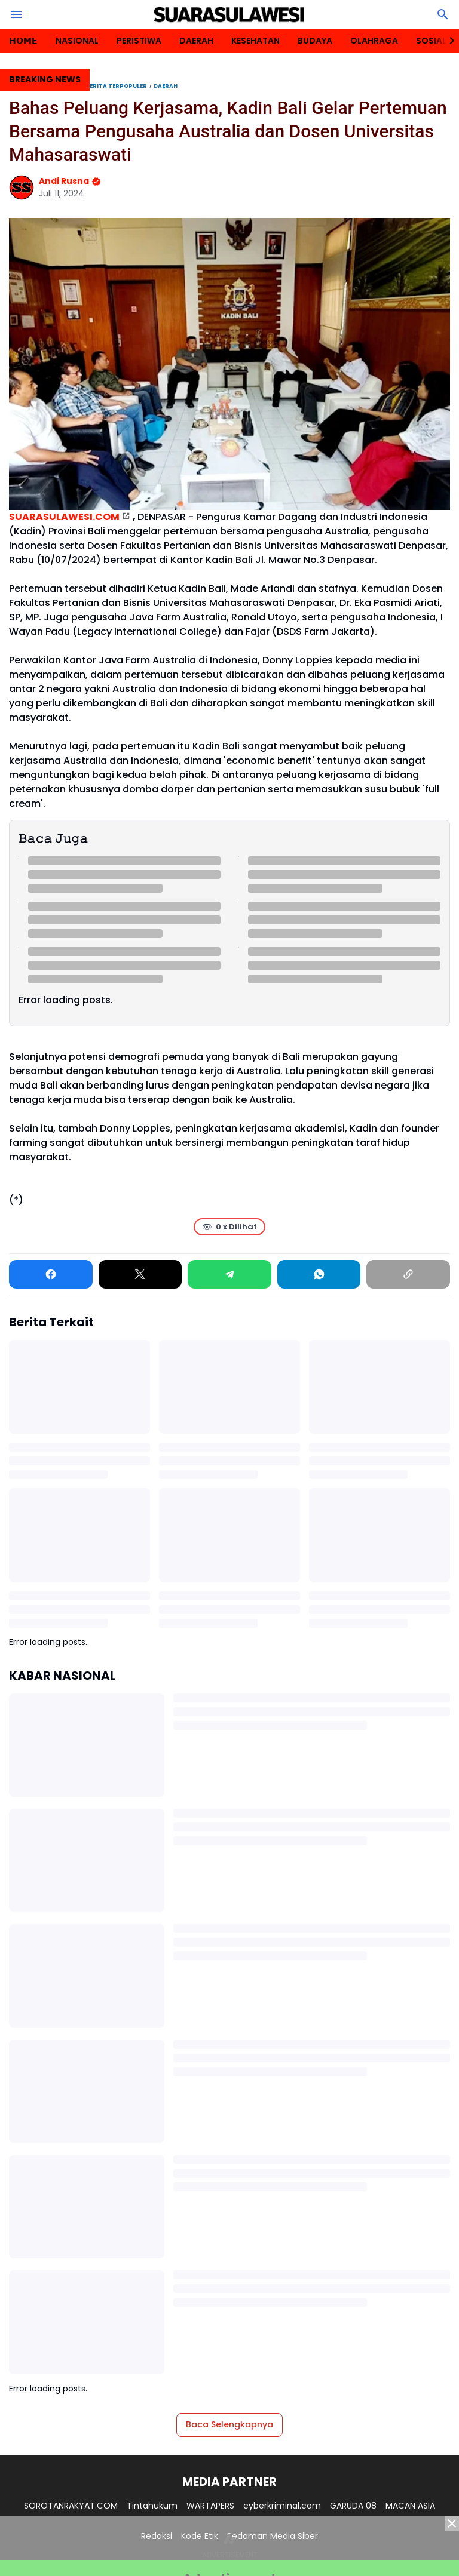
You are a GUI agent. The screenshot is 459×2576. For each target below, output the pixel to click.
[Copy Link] (408, 1274)
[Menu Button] (16, 14)
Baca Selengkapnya (229, 2424)
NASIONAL (77, 41)
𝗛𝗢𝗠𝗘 (23, 41)
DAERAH (196, 41)
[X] (140, 1274)
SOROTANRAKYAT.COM (71, 2506)
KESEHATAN (255, 41)
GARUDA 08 (353, 2506)
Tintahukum (152, 2506)
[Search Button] (443, 14)
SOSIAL (431, 41)
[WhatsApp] (319, 1274)
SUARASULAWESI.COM (64, 517)
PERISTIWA (139, 41)
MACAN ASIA (410, 2506)
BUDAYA (315, 41)
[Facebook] (51, 1274)
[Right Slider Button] (447, 41)
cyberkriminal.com (282, 2506)
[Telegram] (229, 1274)
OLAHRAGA (374, 41)
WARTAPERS (210, 2506)
